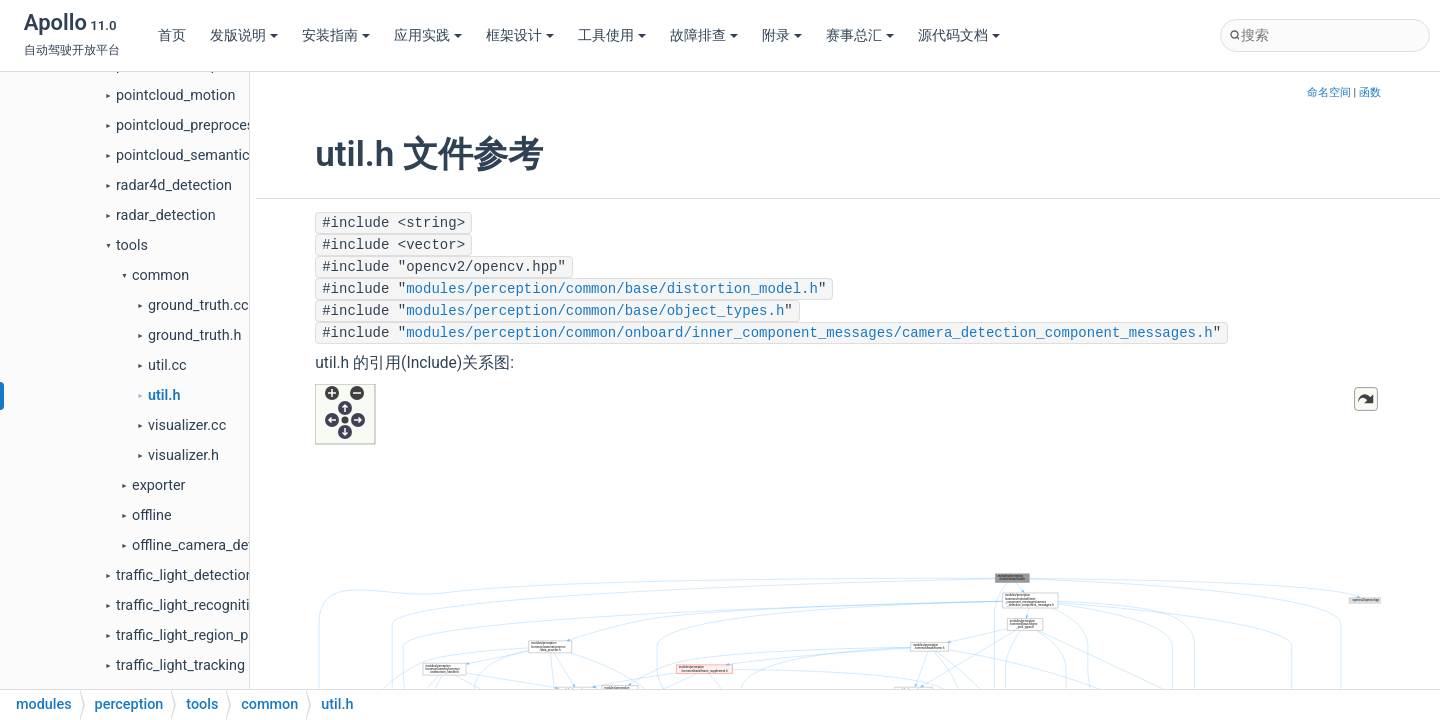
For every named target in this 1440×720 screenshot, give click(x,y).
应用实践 (428, 35)
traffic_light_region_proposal (206, 635)
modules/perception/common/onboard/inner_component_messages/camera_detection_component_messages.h (809, 333)
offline (152, 515)
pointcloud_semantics (186, 155)
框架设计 (520, 35)
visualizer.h (183, 455)
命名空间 (1329, 92)
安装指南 (336, 35)
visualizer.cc (187, 425)
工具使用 (612, 35)
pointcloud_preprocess (189, 125)
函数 (1370, 92)
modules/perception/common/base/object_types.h (595, 311)
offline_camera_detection (212, 545)
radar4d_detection (174, 185)
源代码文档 (959, 35)
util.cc (167, 365)
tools (132, 245)
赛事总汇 (860, 35)
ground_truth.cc (198, 305)
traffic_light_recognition (191, 605)
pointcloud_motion (175, 95)
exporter (159, 485)
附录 (782, 35)
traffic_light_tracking (180, 665)
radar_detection (166, 215)
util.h (164, 395)
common (160, 275)
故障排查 (704, 35)
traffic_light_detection (185, 575)
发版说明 (244, 35)
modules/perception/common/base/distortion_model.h (612, 289)
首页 (172, 35)
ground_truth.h (194, 335)
